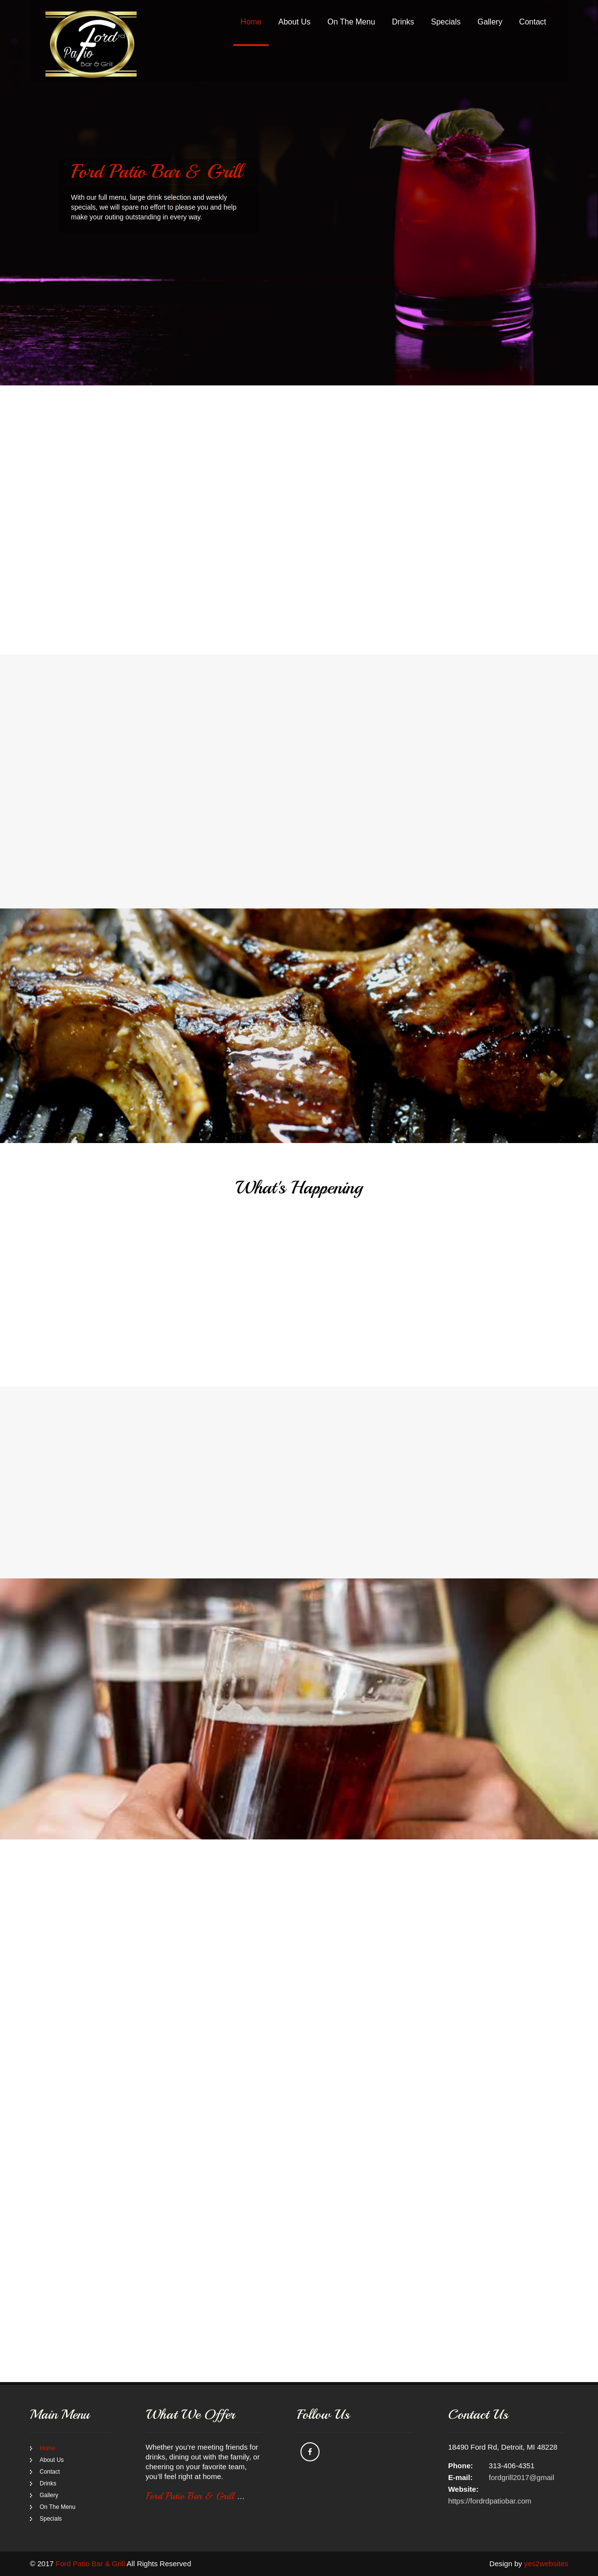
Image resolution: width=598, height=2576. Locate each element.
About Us (294, 22)
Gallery (490, 22)
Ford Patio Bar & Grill (195, 2496)
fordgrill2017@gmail (521, 2477)
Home (251, 22)
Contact (532, 22)
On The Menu (351, 22)
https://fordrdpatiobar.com (489, 2501)
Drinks (403, 22)
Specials (445, 22)
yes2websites (546, 2563)
